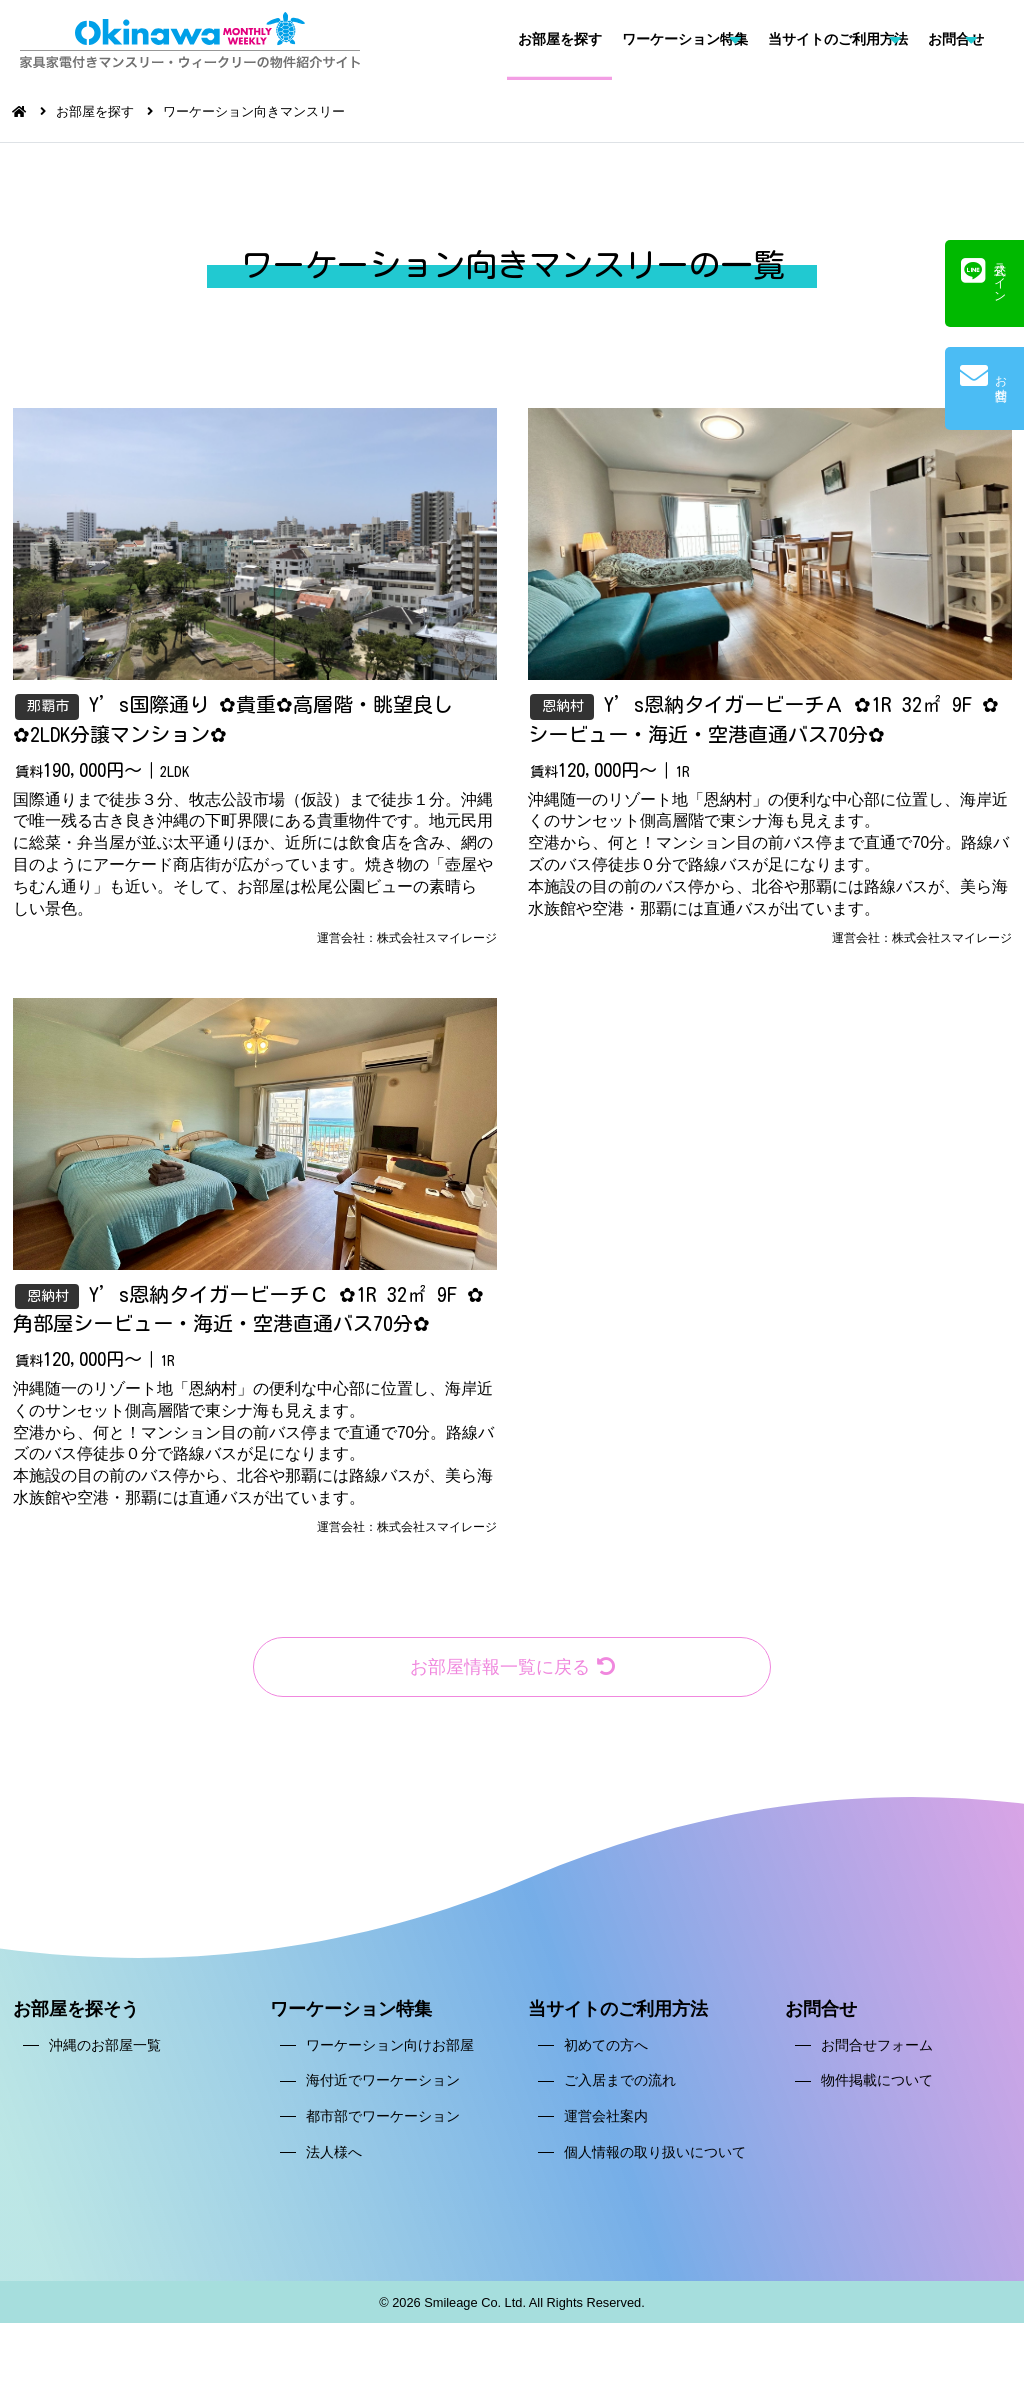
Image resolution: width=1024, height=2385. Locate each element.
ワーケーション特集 (685, 39)
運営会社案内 (606, 2126)
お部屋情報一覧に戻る (512, 1675)
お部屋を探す (560, 39)
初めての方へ (606, 2055)
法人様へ (334, 2161)
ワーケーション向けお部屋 (390, 2055)
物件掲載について (877, 2090)
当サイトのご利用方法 (838, 39)
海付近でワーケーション (383, 2090)
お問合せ (956, 39)
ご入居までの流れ (620, 2090)
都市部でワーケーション (383, 2126)
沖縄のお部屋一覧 (105, 2055)
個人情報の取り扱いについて (655, 2161)
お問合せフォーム (877, 2055)
